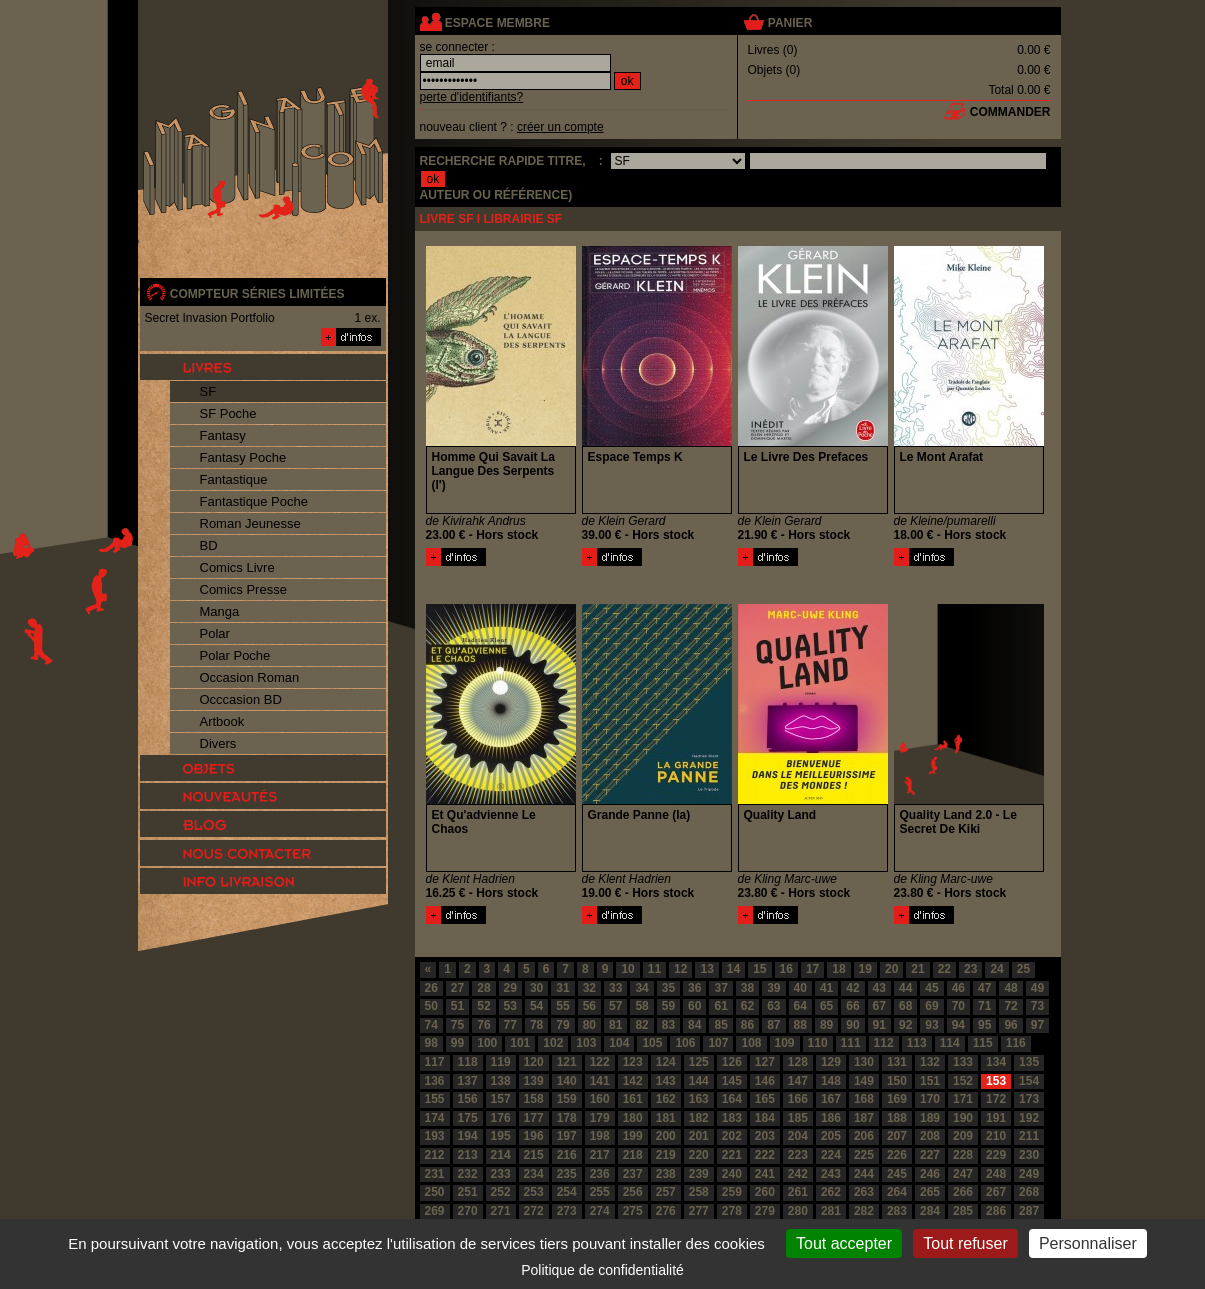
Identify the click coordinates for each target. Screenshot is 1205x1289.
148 (831, 1081)
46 (958, 988)
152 (963, 1081)
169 (897, 1099)
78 (536, 1025)
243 (831, 1174)
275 (633, 1211)
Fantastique (234, 479)
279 (765, 1211)
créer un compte (560, 127)
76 (483, 1025)
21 (917, 969)
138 (501, 1081)
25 (1023, 969)
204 (798, 1136)
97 (1037, 1025)
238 (666, 1174)
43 (879, 988)
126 (732, 1062)
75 (457, 1025)
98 (431, 1043)
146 (765, 1081)
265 (930, 1192)
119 (501, 1062)
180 (633, 1118)
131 (897, 1062)
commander (1010, 112)
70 (958, 1006)
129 (831, 1062)
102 (553, 1043)
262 (831, 1192)
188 (897, 1118)
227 (930, 1155)
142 (633, 1081)
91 (879, 1025)
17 (812, 969)
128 (798, 1062)
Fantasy (223, 435)
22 (944, 969)
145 (732, 1081)
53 (510, 1006)
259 (732, 1192)
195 (501, 1136)
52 (483, 1006)
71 (984, 1006)
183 (732, 1118)
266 (963, 1192)
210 (996, 1136)
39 (773, 988)
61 (720, 1006)
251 (468, 1192)
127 (765, 1062)
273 (567, 1211)
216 (567, 1155)
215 (534, 1155)
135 (1029, 1062)
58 (641, 1006)
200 (666, 1136)
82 (641, 1025)
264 (897, 1192)
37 (720, 988)
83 (668, 1025)
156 (468, 1099)
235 (567, 1174)
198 (600, 1136)
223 (798, 1155)
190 (963, 1118)
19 (865, 969)
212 (435, 1155)
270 (468, 1211)
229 (996, 1155)
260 (765, 1192)
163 (699, 1099)
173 (1029, 1099)
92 (905, 1025)
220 (699, 1155)
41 (826, 988)
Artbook (222, 721)
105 (652, 1043)
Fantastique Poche (254, 501)
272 (534, 1211)
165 (765, 1099)
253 (534, 1192)
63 (773, 1006)
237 (633, 1174)
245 (897, 1174)
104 (619, 1043)
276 (666, 1211)
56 (589, 1006)
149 (864, 1081)
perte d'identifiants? (472, 97)
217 (600, 1155)
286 (996, 1211)
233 (501, 1174)
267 (996, 1192)
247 (963, 1174)
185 (798, 1118)
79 (562, 1025)
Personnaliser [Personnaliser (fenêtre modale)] (1088, 1243)
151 (930, 1081)
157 (501, 1099)
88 (800, 1025)
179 (600, 1118)
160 (600, 1099)
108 (751, 1043)
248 (996, 1174)
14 (733, 969)
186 (831, 1118)
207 (897, 1136)
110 (818, 1043)
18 (838, 969)
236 (600, 1174)
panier (790, 23)
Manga (220, 611)
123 (633, 1062)
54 (536, 1006)
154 (1029, 1081)
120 (534, 1062)
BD (209, 545)
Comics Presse (243, 589)
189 (930, 1118)
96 (1010, 1025)
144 (699, 1081)
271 (501, 1211)
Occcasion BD (241, 699)
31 (562, 988)
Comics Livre (237, 567)
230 (1029, 1155)
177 (534, 1118)
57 (615, 1006)
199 (633, 1136)
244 (864, 1174)
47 (984, 988)
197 (567, 1136)
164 (732, 1099)
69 (931, 1006)
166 (798, 1099)
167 (831, 1099)
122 (600, 1062)
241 (765, 1174)
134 (996, 1062)
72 (1010, 1006)
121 (567, 1062)
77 (510, 1025)
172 (996, 1099)
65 (826, 1006)
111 (851, 1043)
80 (589, 1025)
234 (534, 1174)
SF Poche (228, 413)
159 (567, 1099)
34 (641, 988)
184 (765, 1118)
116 (1016, 1043)
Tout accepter (844, 1243)
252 (501, 1192)
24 (996, 969)
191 (996, 1118)
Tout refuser (965, 1243)
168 (864, 1099)
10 (627, 969)
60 (694, 1006)
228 (963, 1155)
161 (633, 1099)
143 (666, 1081)
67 (879, 1006)
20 (891, 969)
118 (468, 1062)
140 (567, 1081)
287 (1029, 1211)
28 (483, 988)
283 (897, 1211)
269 (435, 1211)
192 (1029, 1118)
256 (633, 1192)
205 (831, 1136)
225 (864, 1155)
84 (694, 1025)
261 (798, 1192)
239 (699, 1174)
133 (963, 1062)
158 (534, 1099)
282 (864, 1211)
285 (963, 1211)
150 (897, 1081)
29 (510, 988)
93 (931, 1025)
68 (905, 1006)
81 (615, 1025)
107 (718, 1043)
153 (996, 1081)
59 (668, 1006)
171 (963, 1099)
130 (864, 1062)
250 (435, 1192)
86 (747, 1025)
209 (963, 1136)
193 (435, 1136)
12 (680, 969)
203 (765, 1136)
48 (1010, 988)
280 (798, 1211)
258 (699, 1192)
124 (666, 1062)
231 (435, 1174)
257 (666, 1192)
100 (487, 1043)
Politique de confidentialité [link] (602, 1270)
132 (930, 1062)
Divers (218, 743)
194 (468, 1136)
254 (567, 1192)
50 (431, 1006)
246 (930, 1174)
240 (732, 1174)
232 (468, 1174)
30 (536, 988)
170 (930, 1099)
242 (798, 1174)
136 (435, 1081)
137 (468, 1081)
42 (852, 988)
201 (699, 1136)
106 (685, 1043)
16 (786, 969)
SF (208, 391)
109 (785, 1043)
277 (699, 1211)
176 (501, 1118)
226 (897, 1155)
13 (706, 969)
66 (852, 1006)
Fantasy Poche (243, 457)
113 (917, 1043)
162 (666, 1099)
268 (1029, 1192)
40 (800, 988)
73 (1037, 1006)
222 (765, 1155)
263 (864, 1192)
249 (1029, 1174)
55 (562, 1006)
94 (958, 1025)
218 (633, 1155)
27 (457, 988)
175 (468, 1118)
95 (984, 1025)
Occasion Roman (250, 677)
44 (905, 988)
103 (586, 1043)
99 (457, 1043)
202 (732, 1136)
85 (720, 1025)
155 (435, 1099)
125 (699, 1062)
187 (864, 1118)
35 (668, 988)
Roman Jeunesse (250, 523)
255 (600, 1192)
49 (1037, 988)
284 (930, 1211)
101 (520, 1043)
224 (831, 1155)
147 (798, 1081)
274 (600, 1211)
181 (666, 1118)
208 (930, 1136)
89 (826, 1025)
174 (435, 1118)
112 (884, 1043)
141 (600, 1081)
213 (468, 1155)
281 (831, 1211)
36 (694, 988)
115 (983, 1043)
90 (852, 1025)
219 (666, 1155)
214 (501, 1155)
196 (534, 1136)
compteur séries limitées (257, 294)
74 (431, 1025)
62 (747, 1006)
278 (732, 1211)
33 (615, 988)
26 (431, 988)
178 (567, 1118)
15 (759, 969)
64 (800, 1006)
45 (931, 988)
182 (699, 1118)
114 (950, 1043)
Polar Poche (235, 655)
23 (970, 969)
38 (747, 988)
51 (457, 1006)
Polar (215, 633)
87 (773, 1025)
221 (732, 1155)
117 (435, 1062)
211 (1029, 1136)
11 (654, 969)
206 (864, 1136)
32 (589, 988)
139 (534, 1081)
